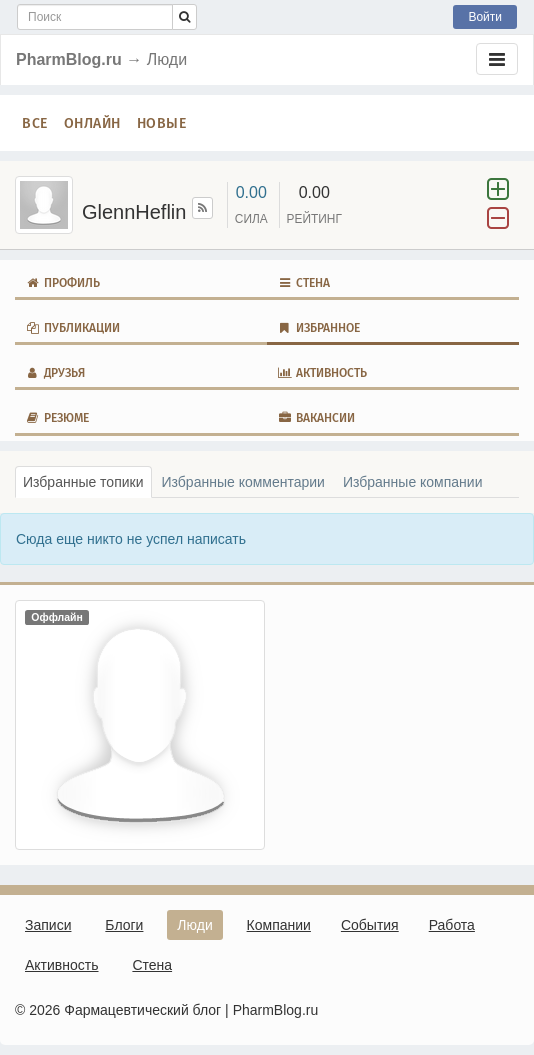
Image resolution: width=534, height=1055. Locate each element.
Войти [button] (485, 17)
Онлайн (92, 123)
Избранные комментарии (243, 482)
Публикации (72, 328)
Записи (48, 925)
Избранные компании (413, 482)
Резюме (57, 418)
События (370, 925)
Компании (279, 925)
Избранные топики (83, 482)
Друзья (55, 373)
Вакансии (316, 418)
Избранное (318, 328)
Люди (194, 925)
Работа (452, 925)
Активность (322, 373)
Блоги (124, 925)
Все (35, 123)
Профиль (62, 283)
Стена (303, 283)
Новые (162, 123)
